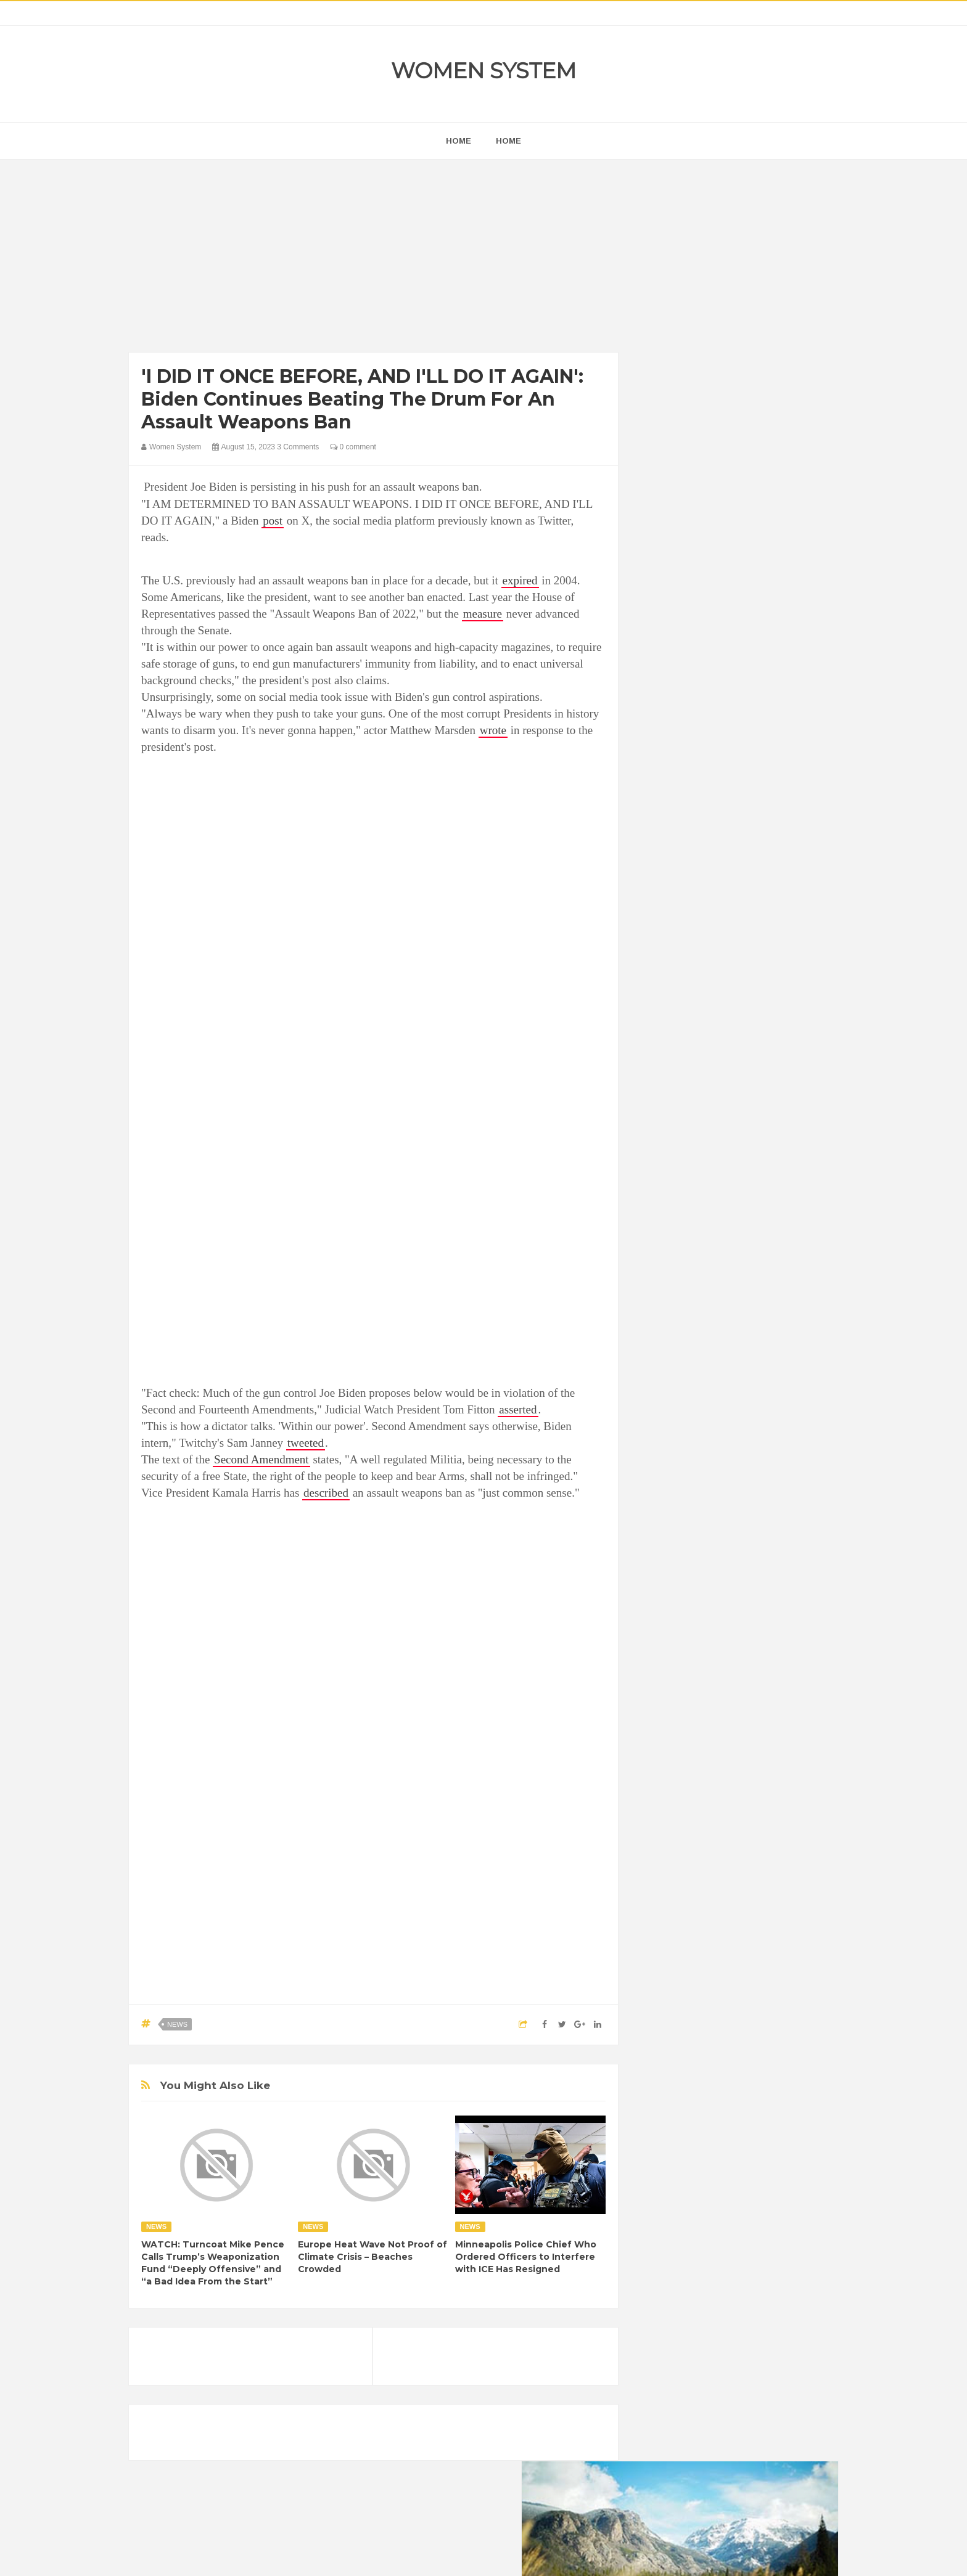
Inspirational (673, 1600)
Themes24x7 (520, 2555)
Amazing (667, 1516)
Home (508, 140)
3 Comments (298, 447)
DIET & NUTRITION (687, 1558)
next (659, 791)
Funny (783, 1558)
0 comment (353, 447)
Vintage (708, 1642)
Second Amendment (261, 1459)
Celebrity (708, 1537)
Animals (712, 1516)
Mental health (787, 1600)
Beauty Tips (762, 1516)
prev (650, 791)
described (325, 1492)
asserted (518, 1409)
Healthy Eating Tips (686, 1579)
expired (520, 580)
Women (751, 1642)
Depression (759, 1537)
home (458, 140)
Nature (664, 1621)
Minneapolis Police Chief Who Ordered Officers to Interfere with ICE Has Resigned (525, 2257)
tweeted (305, 1442)
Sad (772, 1621)
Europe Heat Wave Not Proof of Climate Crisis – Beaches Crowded (372, 2257)
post (272, 520)
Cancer (665, 1537)
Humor (748, 1579)
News (177, 2024)
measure (482, 613)
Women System (483, 70)
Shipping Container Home (707, 1397)
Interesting (728, 1600)
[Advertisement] (373, 259)
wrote (493, 730)
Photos (737, 1621)
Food (747, 1558)
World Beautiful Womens (696, 1663)
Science (666, 1642)
